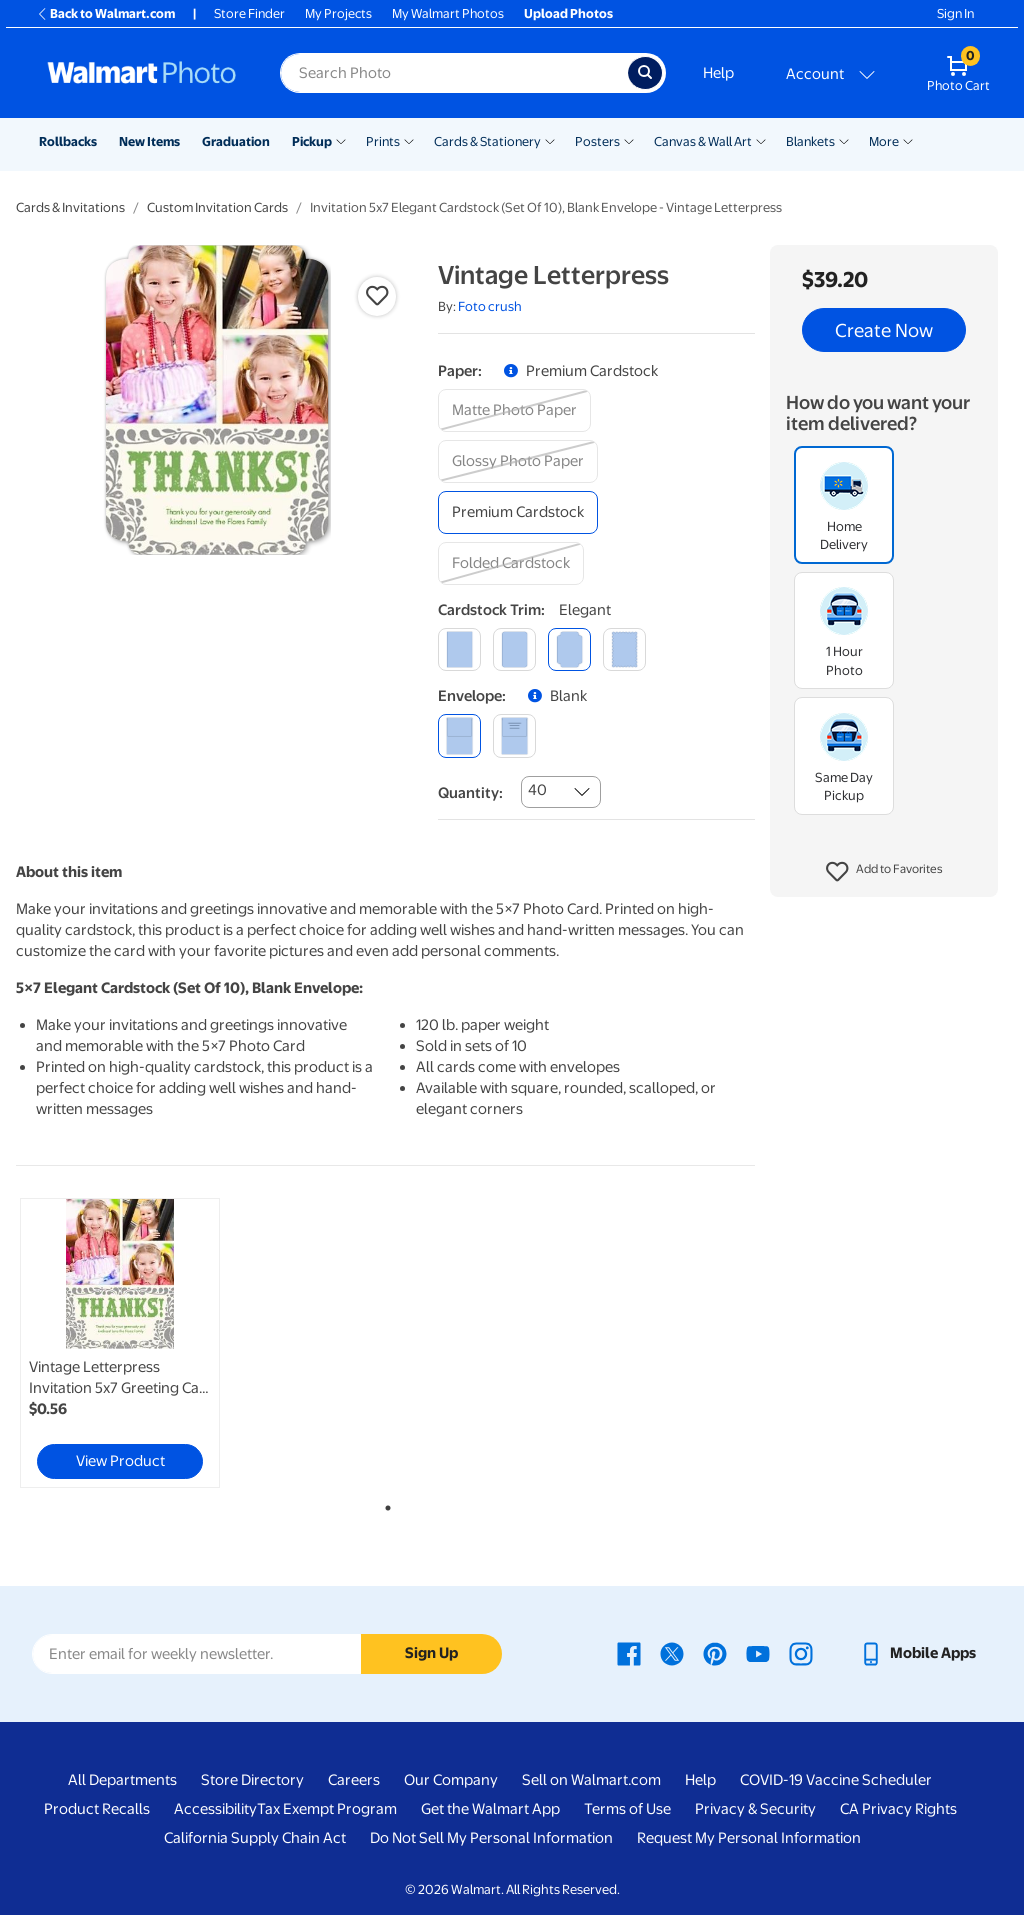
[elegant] (569, 649)
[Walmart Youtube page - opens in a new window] (758, 1653)
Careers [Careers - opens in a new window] (354, 1780)
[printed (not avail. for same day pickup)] (514, 735)
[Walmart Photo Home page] (142, 73)
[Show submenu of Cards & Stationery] (550, 140)
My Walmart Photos (448, 13)
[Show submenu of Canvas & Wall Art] (761, 140)
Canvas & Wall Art (703, 141)
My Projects (338, 13)
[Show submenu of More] (908, 140)
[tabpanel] (140, 1343)
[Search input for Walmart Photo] (454, 73)
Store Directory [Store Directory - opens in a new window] (252, 1780)
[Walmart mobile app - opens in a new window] (917, 1653)
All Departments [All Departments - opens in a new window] (122, 1780)
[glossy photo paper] (518, 461)
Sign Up (431, 1653)
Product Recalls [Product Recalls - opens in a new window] (97, 1809)
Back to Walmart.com (105, 13)
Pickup (312, 141)
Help (718, 73)
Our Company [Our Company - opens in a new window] (451, 1780)
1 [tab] (384, 1504)
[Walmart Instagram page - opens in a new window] (801, 1653)
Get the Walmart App (490, 1809)
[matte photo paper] (514, 410)
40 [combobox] (537, 790)
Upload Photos (568, 13)
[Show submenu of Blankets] (844, 140)
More (884, 141)
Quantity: (470, 793)
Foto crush (490, 306)
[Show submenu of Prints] (409, 140)
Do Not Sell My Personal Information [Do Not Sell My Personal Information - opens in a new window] (491, 1838)
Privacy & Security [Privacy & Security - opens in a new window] (755, 1809)
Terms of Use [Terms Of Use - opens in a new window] (627, 1809)
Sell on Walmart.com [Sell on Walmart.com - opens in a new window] (591, 1780)
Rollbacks (68, 141)
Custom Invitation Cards (217, 207)
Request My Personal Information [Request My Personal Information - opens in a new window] (749, 1838)
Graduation (236, 141)
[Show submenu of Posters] (629, 140)
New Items (149, 141)
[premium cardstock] (518, 512)
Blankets (810, 141)
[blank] (459, 735)
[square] (459, 649)
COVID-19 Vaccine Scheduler (836, 1780)
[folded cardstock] (511, 563)
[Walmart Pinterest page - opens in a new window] (715, 1653)
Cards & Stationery (487, 141)
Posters (597, 141)
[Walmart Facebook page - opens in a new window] (629, 1653)
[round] (514, 649)
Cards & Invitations (70, 207)
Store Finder (249, 13)
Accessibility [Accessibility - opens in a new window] (215, 1809)
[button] (884, 872)
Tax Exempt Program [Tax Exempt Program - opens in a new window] (327, 1809)
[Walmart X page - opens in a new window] (672, 1653)
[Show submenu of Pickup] (341, 140)
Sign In (955, 13)
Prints (383, 141)
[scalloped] (624, 649)
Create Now (884, 330)
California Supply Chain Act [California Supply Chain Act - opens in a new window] (255, 1838)
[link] (120, 1343)
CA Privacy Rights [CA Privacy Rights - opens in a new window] (898, 1809)
